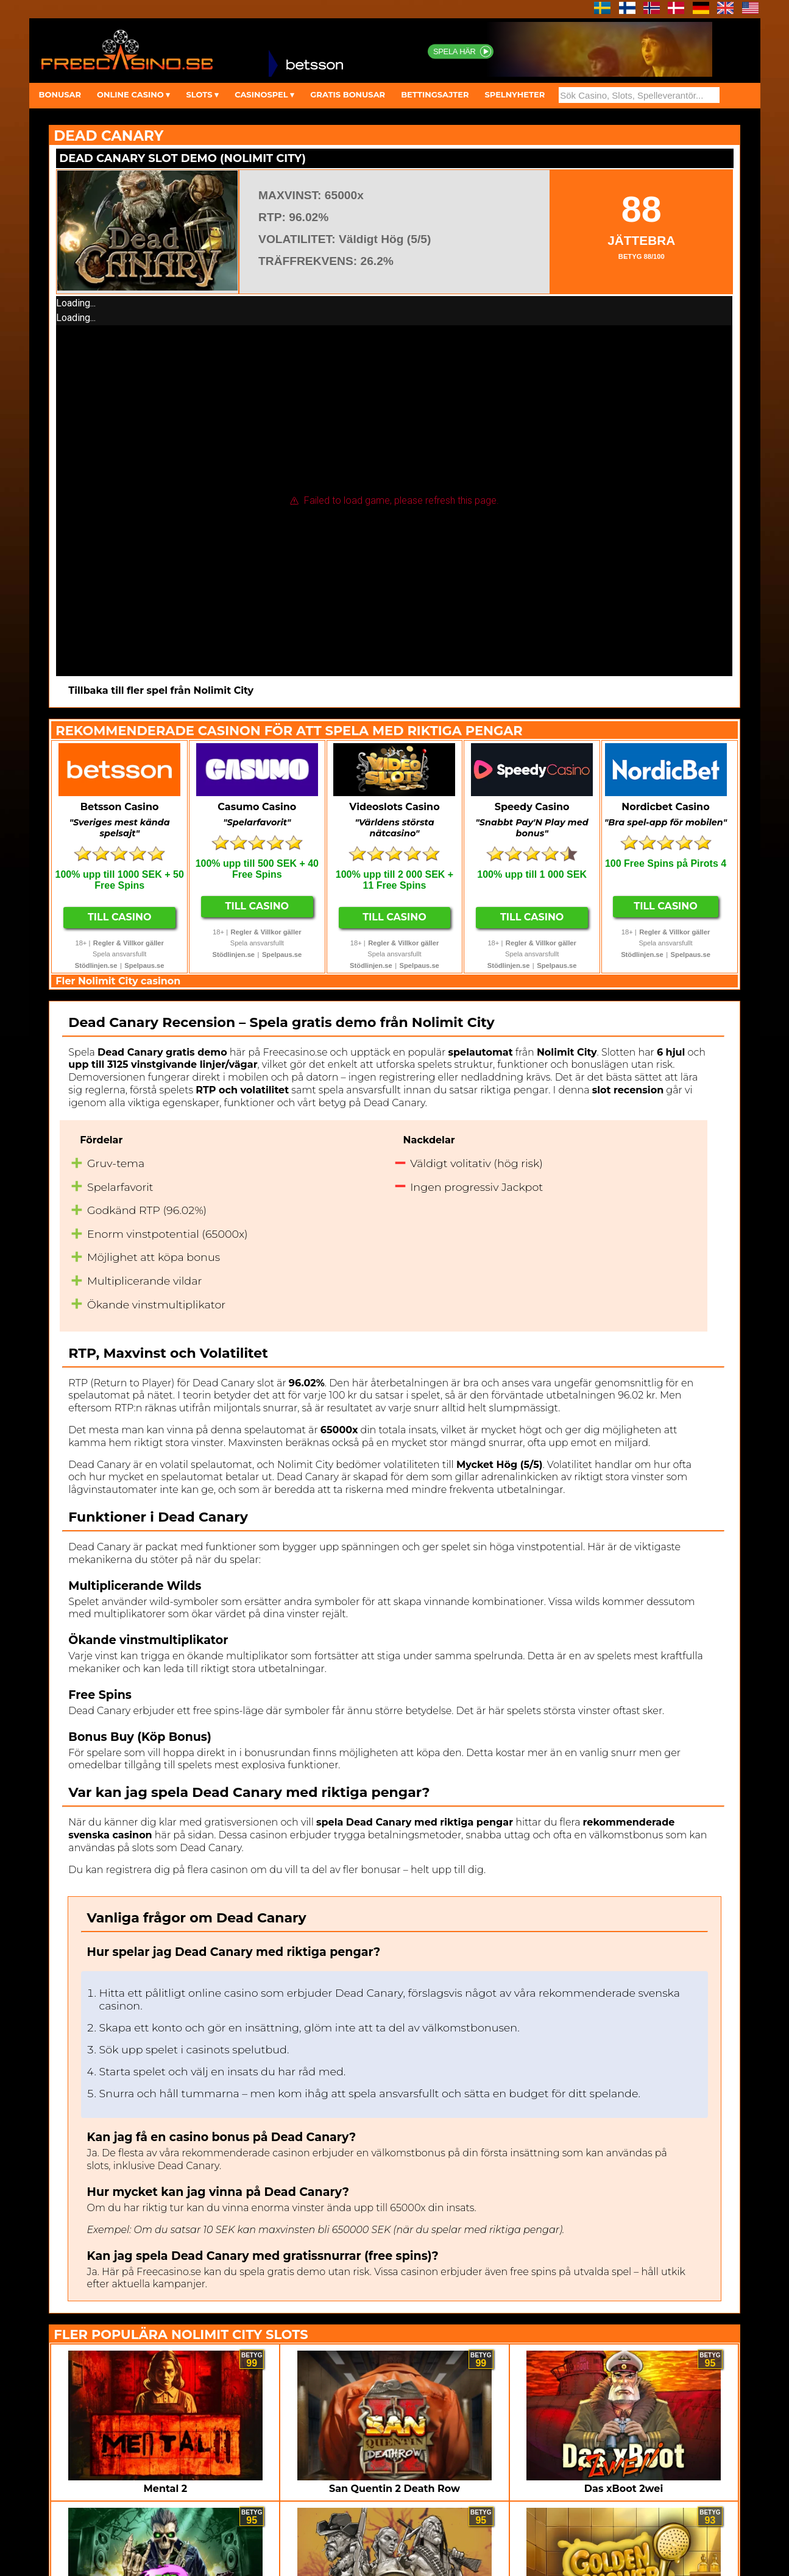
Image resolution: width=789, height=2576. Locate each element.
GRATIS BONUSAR (347, 94)
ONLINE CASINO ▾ (133, 94)
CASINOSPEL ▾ (264, 94)
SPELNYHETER (514, 94)
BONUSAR (60, 94)
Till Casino (120, 917)
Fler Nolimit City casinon (117, 981)
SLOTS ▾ (202, 94)
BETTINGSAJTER (435, 94)
